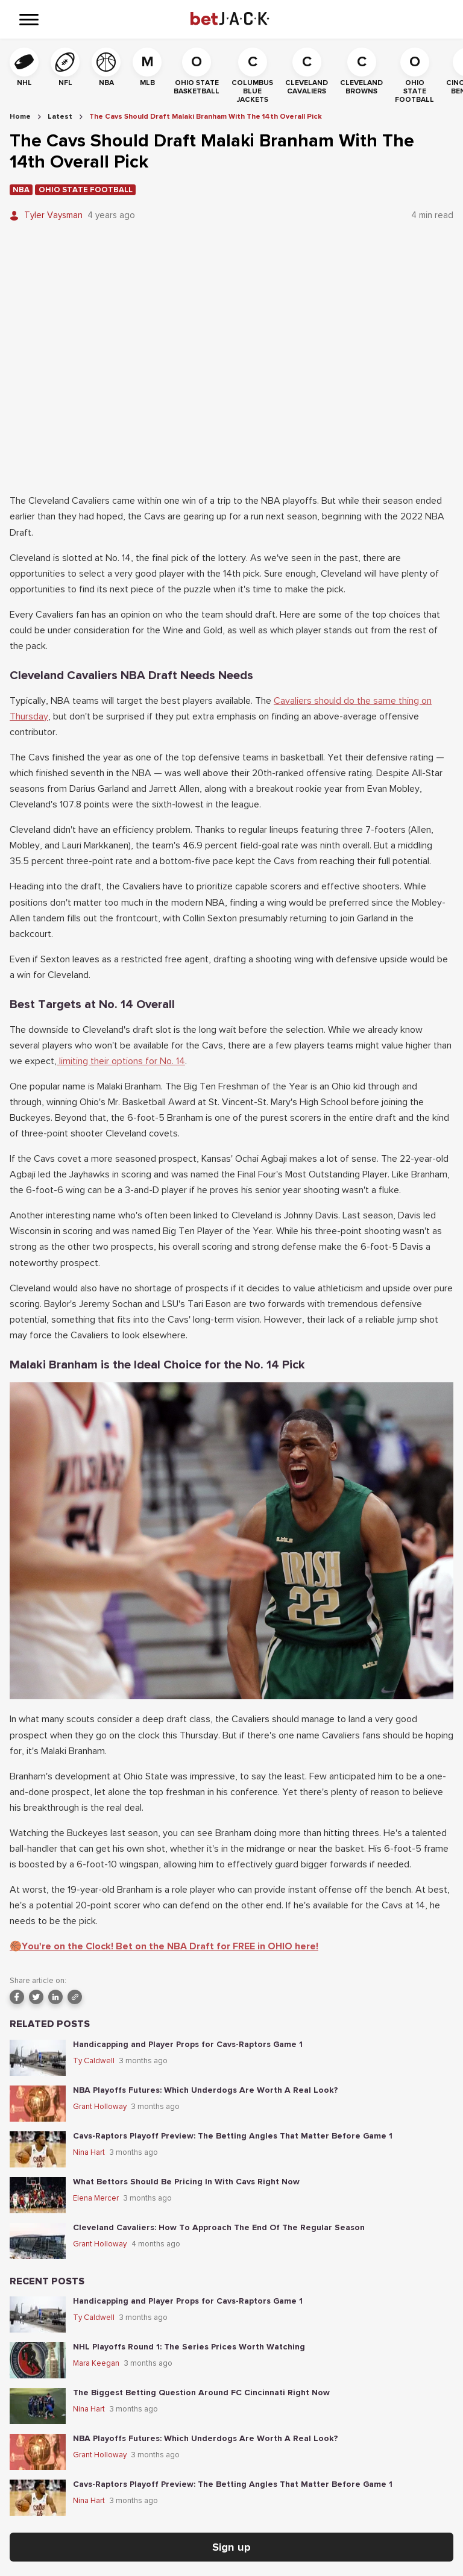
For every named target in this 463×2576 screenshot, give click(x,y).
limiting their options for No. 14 (121, 1061)
